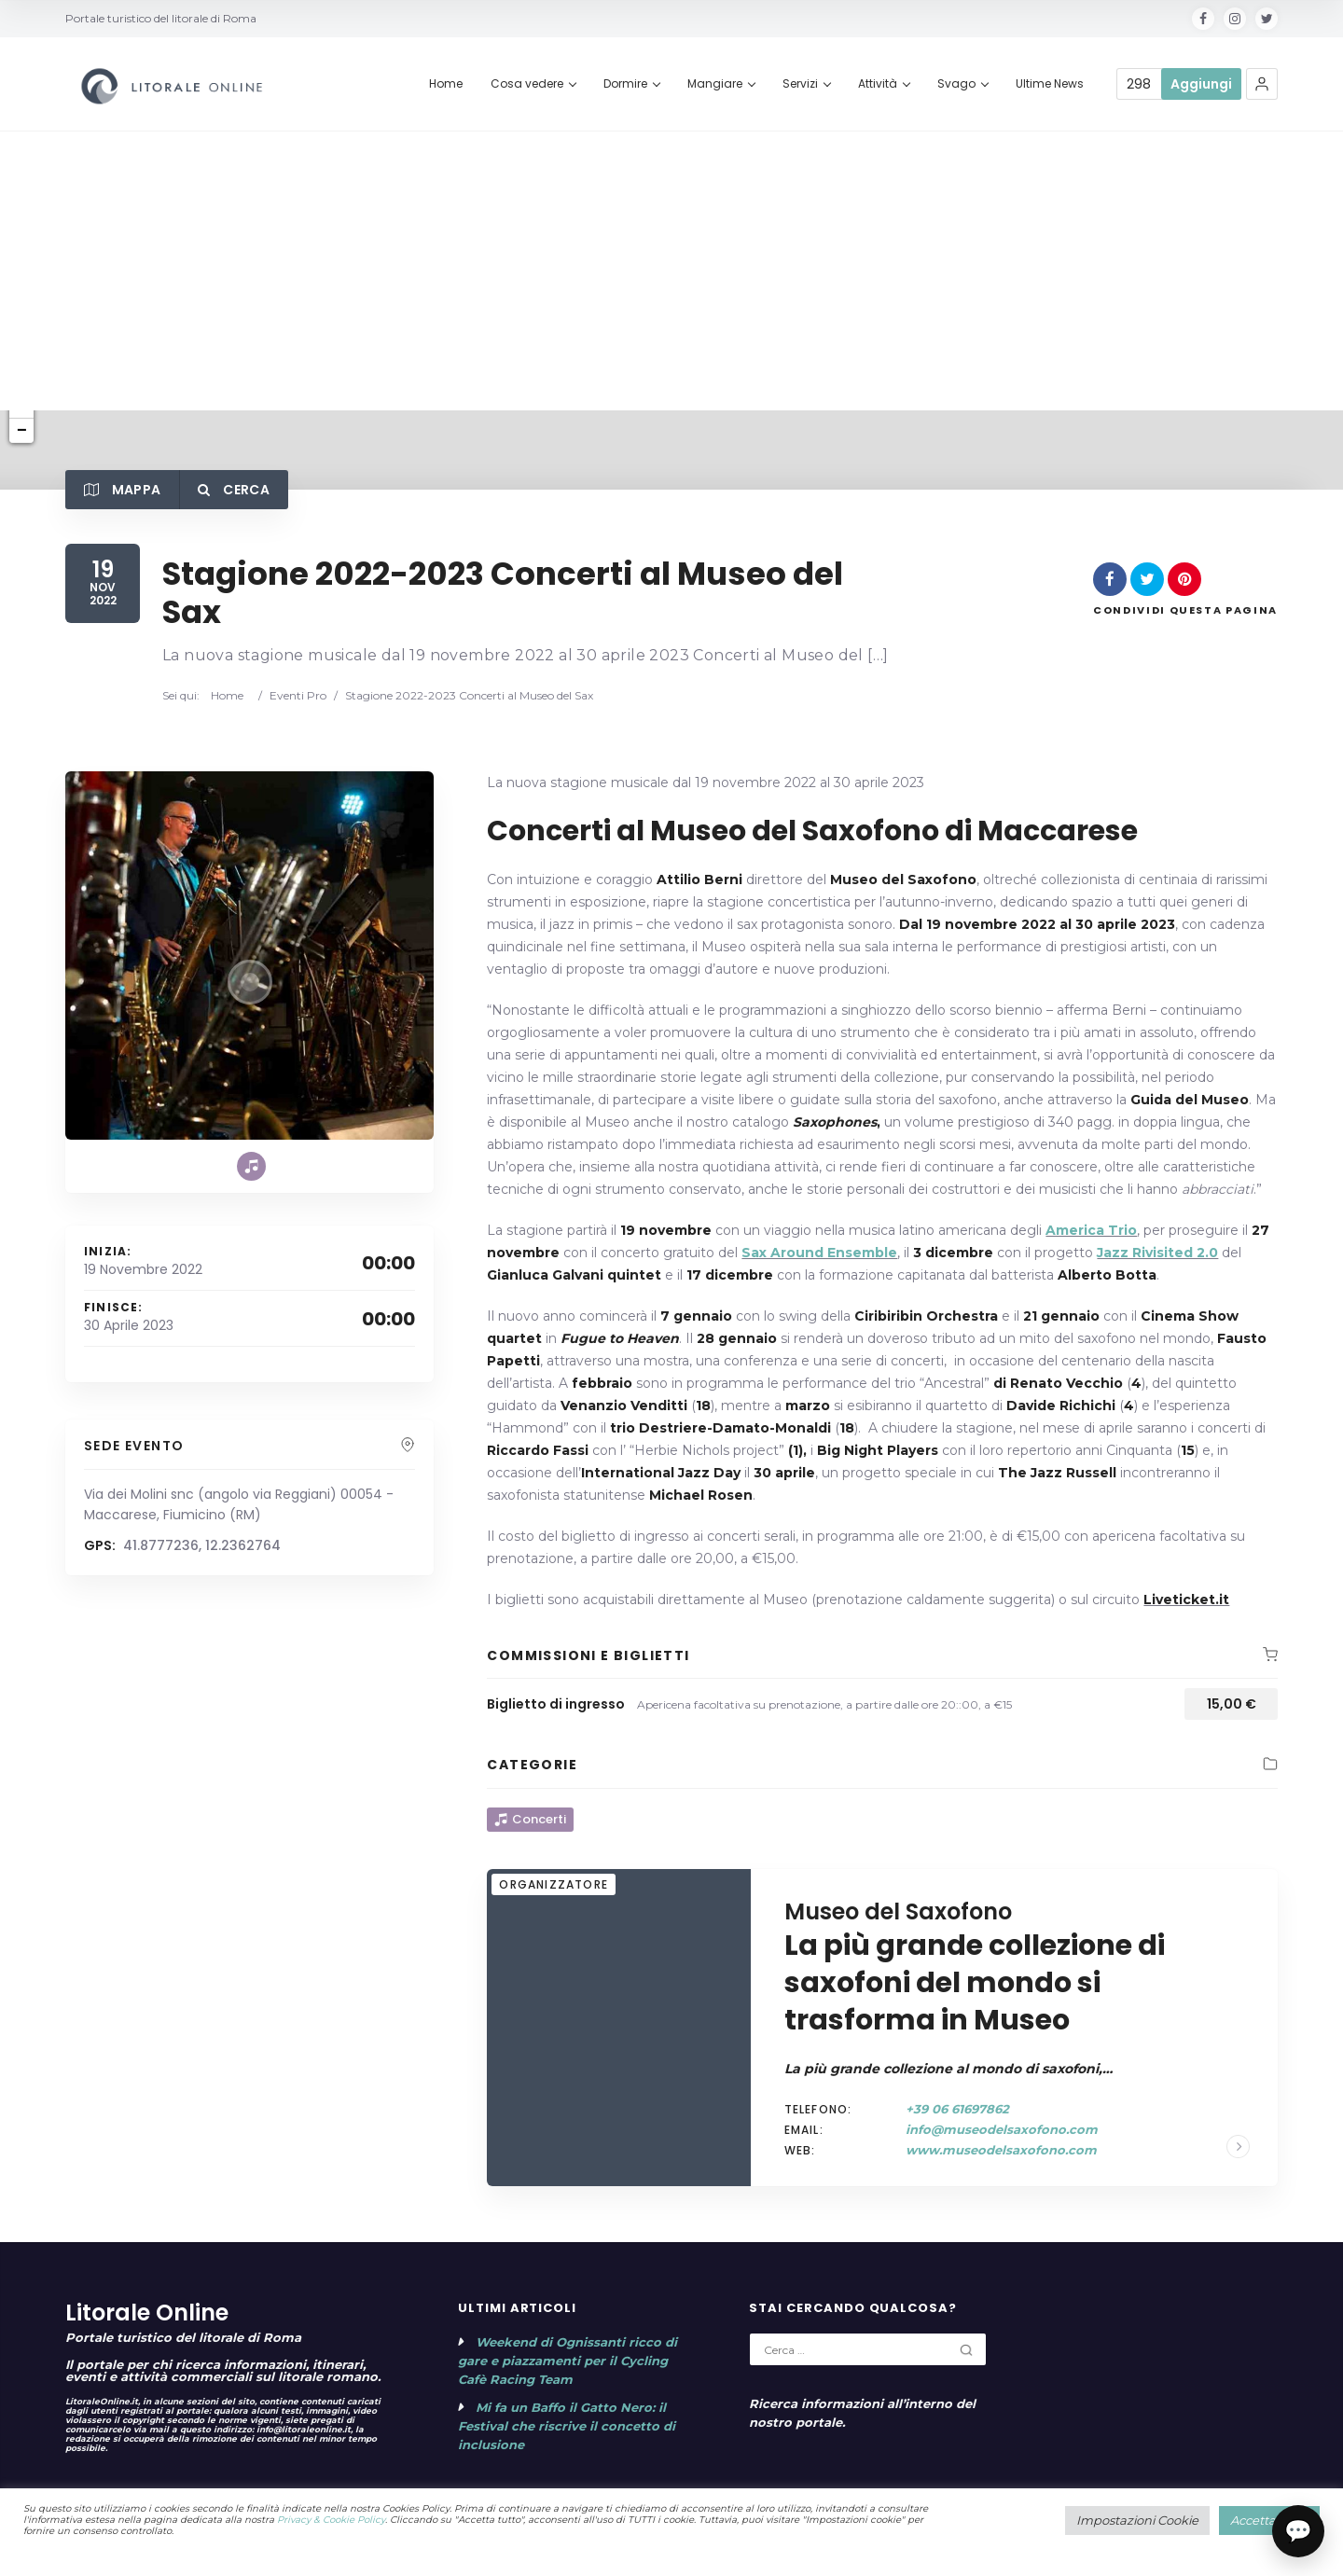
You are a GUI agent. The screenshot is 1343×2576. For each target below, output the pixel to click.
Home (222, 695)
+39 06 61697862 (957, 2108)
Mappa (122, 489)
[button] (1262, 84)
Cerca (233, 489)
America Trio (1091, 1230)
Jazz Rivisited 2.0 (1157, 1252)
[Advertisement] (671, 270)
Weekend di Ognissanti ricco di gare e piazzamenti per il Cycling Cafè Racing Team (567, 2360)
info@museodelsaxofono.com (1002, 2129)
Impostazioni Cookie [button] (1137, 2520)
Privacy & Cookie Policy (331, 2520)
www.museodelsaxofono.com (1001, 2149)
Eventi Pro (298, 695)
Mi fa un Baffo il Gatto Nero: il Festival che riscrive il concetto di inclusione (566, 2426)
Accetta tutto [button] (1269, 2520)
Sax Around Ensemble (819, 1252)
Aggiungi (1201, 84)
